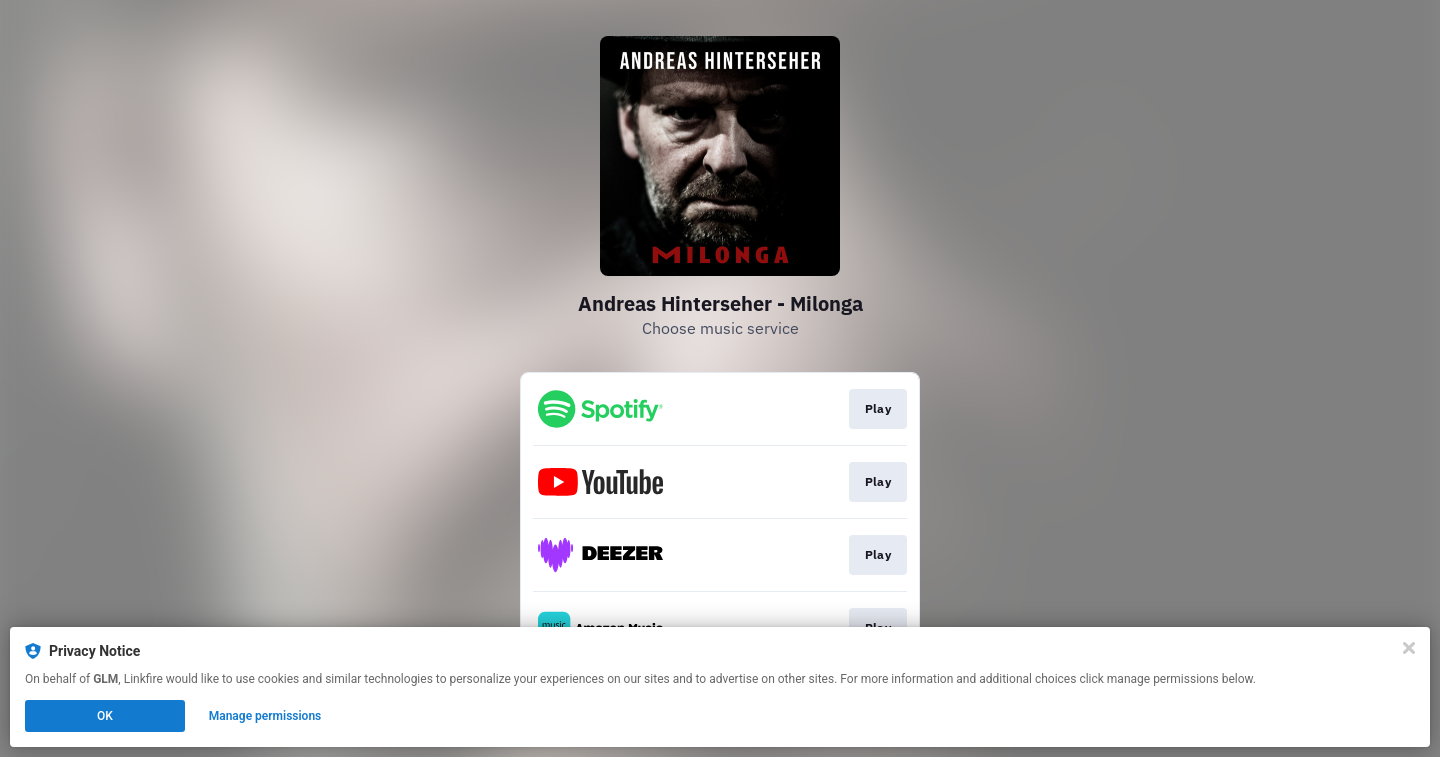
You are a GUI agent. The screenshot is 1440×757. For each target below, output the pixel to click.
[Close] (1409, 648)
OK (105, 716)
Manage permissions (265, 716)
